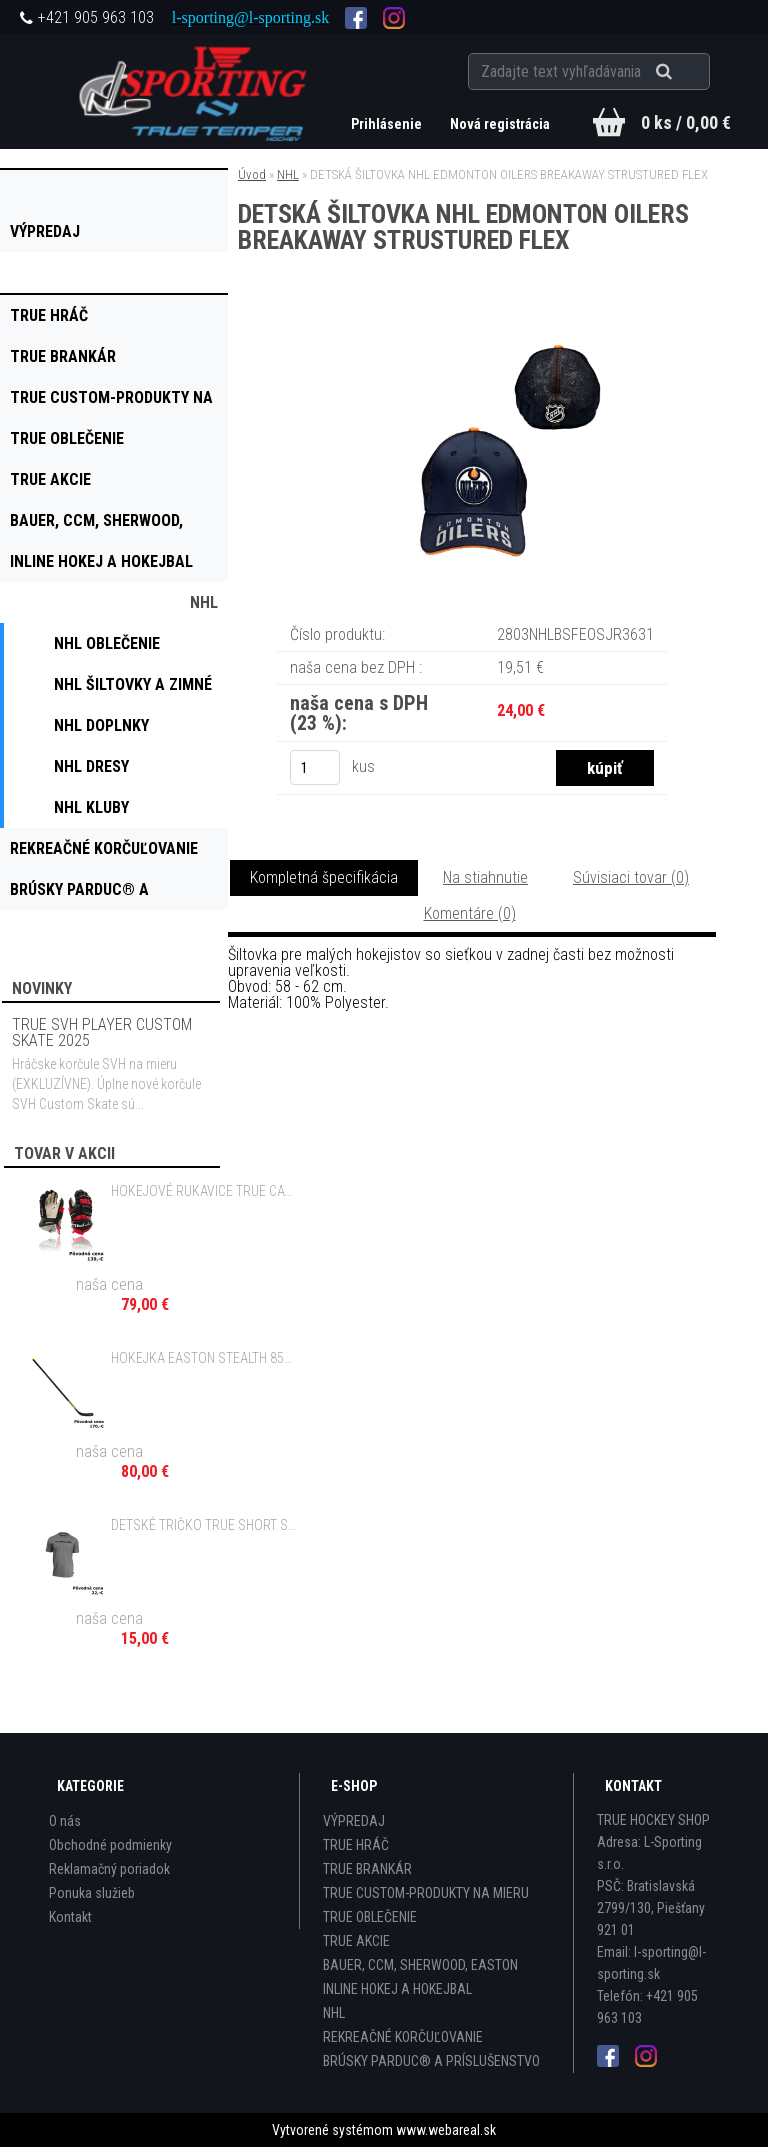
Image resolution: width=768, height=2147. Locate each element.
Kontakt (70, 1917)
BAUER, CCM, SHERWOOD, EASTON (420, 1965)
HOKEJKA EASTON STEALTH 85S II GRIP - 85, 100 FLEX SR (204, 1358)
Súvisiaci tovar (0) (631, 877)
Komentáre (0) (470, 913)
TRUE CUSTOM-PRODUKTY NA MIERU (426, 1893)
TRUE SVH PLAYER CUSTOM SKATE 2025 (102, 1032)
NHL (288, 174)
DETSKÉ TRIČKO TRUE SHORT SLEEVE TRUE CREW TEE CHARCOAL (204, 1525)
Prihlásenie (388, 124)
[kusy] (315, 767)
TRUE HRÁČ (356, 1845)
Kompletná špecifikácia (324, 877)
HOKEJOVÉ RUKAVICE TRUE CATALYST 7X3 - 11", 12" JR (204, 1191)
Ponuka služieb (92, 1893)
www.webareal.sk (446, 2130)
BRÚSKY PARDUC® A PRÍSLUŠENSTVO (431, 2061)
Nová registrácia (500, 124)
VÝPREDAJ (354, 1821)
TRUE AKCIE (356, 1941)
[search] (688, 72)
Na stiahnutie (485, 877)
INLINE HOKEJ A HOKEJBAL (397, 1989)
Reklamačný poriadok (109, 1869)
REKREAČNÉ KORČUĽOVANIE (403, 2037)
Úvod (252, 174)
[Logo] (195, 91)
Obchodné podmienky (110, 1845)
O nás (65, 1821)
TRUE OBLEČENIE (370, 1917)
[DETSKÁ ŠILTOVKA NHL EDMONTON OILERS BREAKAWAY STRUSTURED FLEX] (472, 336)
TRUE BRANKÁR (367, 1869)
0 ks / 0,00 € (686, 122)
